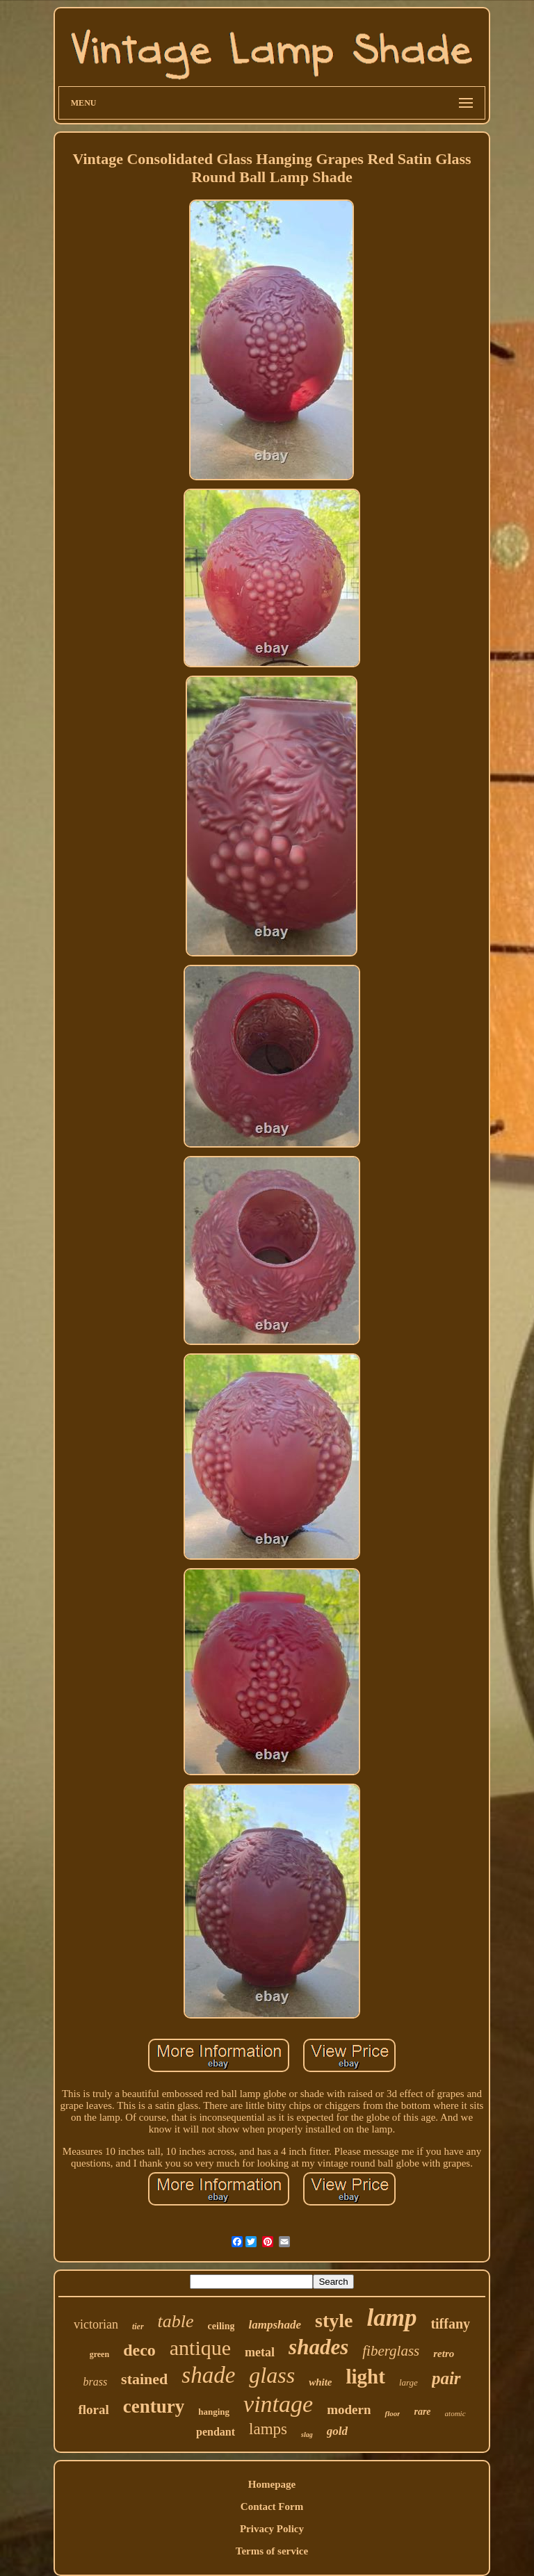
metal (260, 2352)
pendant (215, 2432)
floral (93, 2409)
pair (446, 2378)
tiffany (450, 2323)
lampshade (274, 2324)
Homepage (272, 2484)
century (153, 2406)
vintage (278, 2404)
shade (208, 2375)
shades (318, 2347)
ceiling (221, 2326)
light (365, 2376)
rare (422, 2411)
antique (200, 2347)
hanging (213, 2411)
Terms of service (272, 2551)
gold (337, 2431)
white (320, 2382)
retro (443, 2353)
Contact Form (272, 2506)
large (408, 2382)
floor (392, 2413)
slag (307, 2434)
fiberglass (390, 2350)
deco (139, 2350)
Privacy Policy (272, 2528)
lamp (391, 2317)
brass (95, 2382)
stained (144, 2379)
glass (272, 2375)
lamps (268, 2429)
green (99, 2354)
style (334, 2320)
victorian (96, 2324)
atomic (455, 2413)
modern (349, 2409)
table (176, 2321)
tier (138, 2326)
